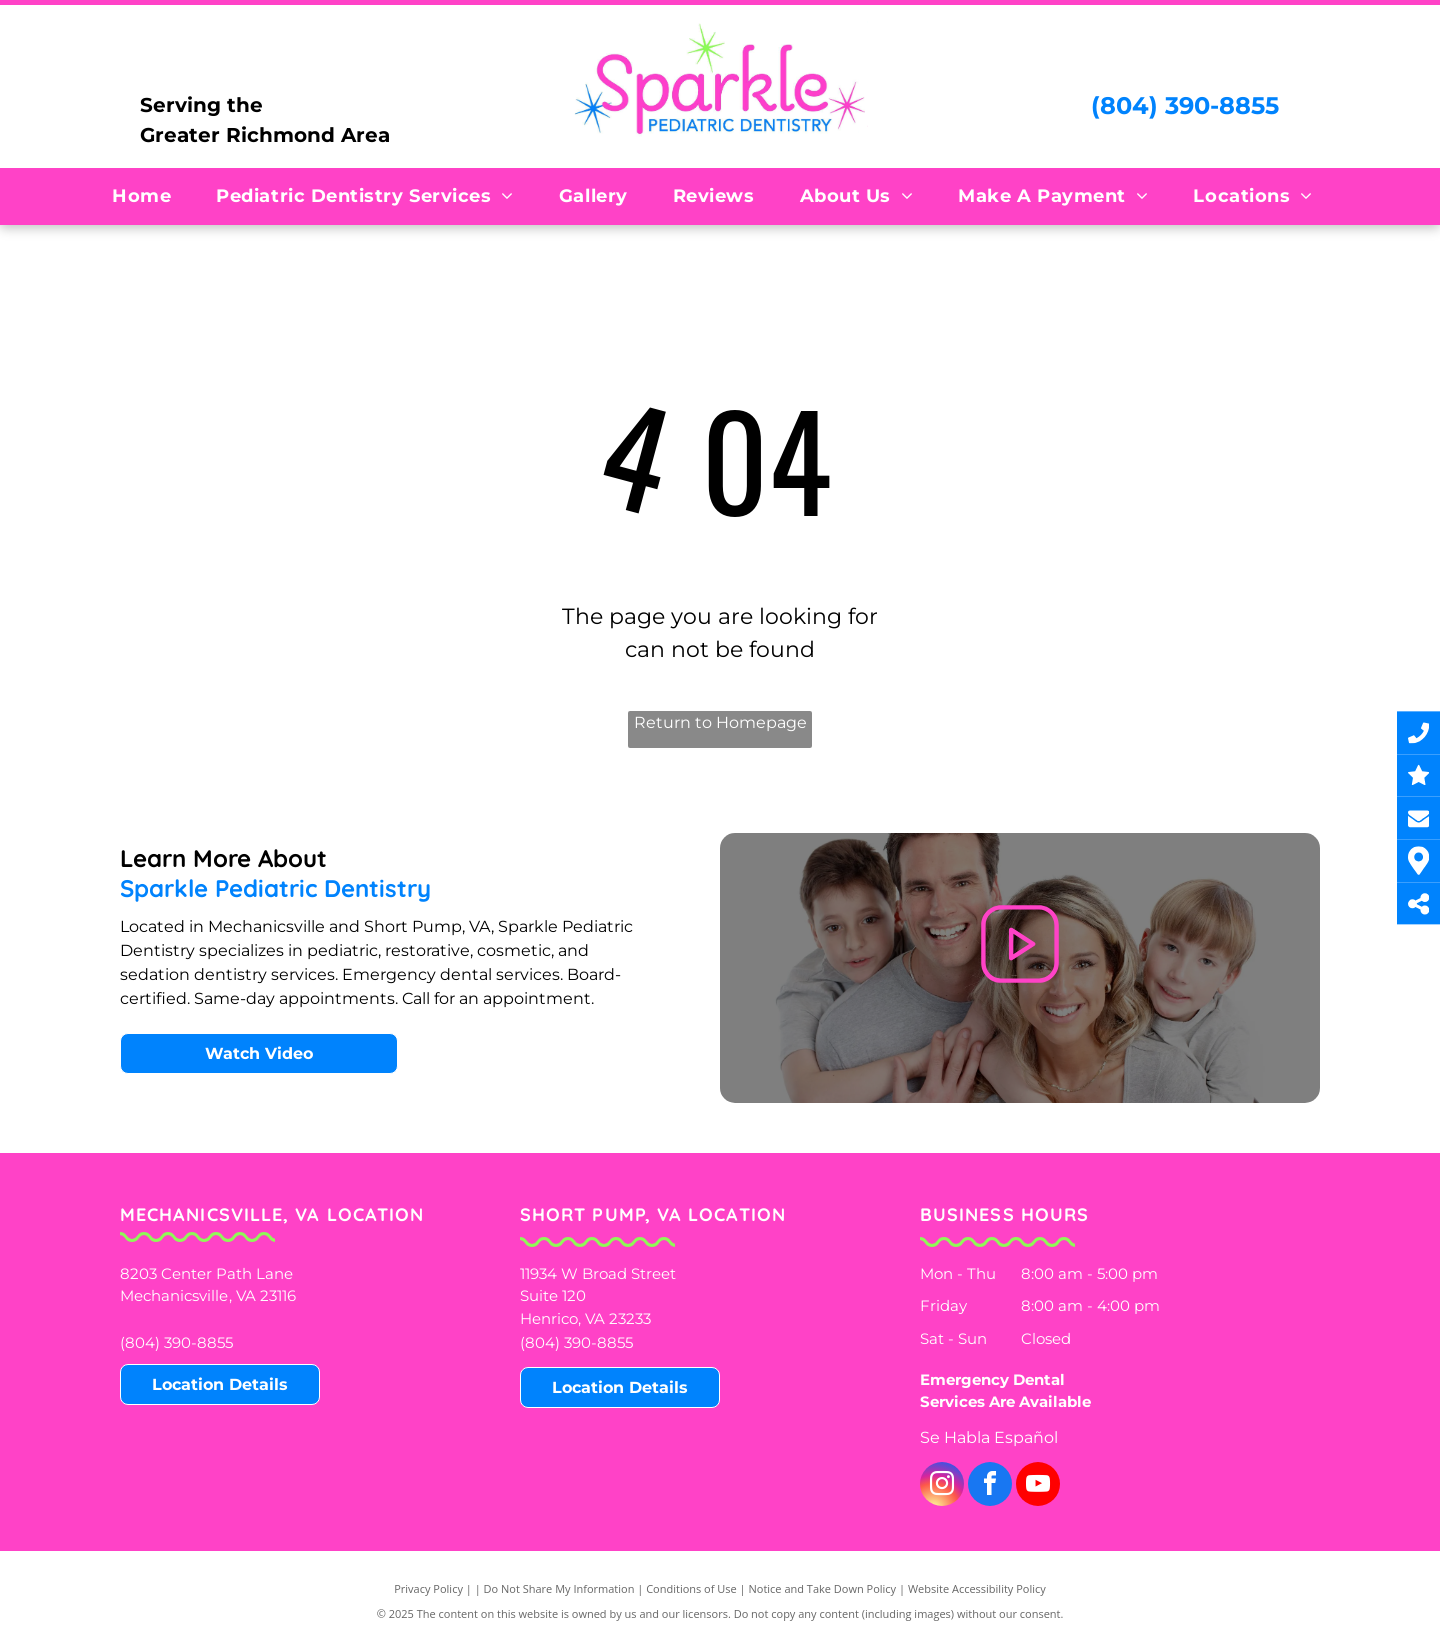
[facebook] (990, 1486)
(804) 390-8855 (1185, 105)
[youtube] (1038, 1486)
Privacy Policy (428, 1588)
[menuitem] (149, 196)
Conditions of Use (691, 1588)
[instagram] (942, 1486)
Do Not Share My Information (559, 1588)
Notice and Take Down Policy (823, 1588)
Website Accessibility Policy (977, 1588)
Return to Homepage (720, 722)
